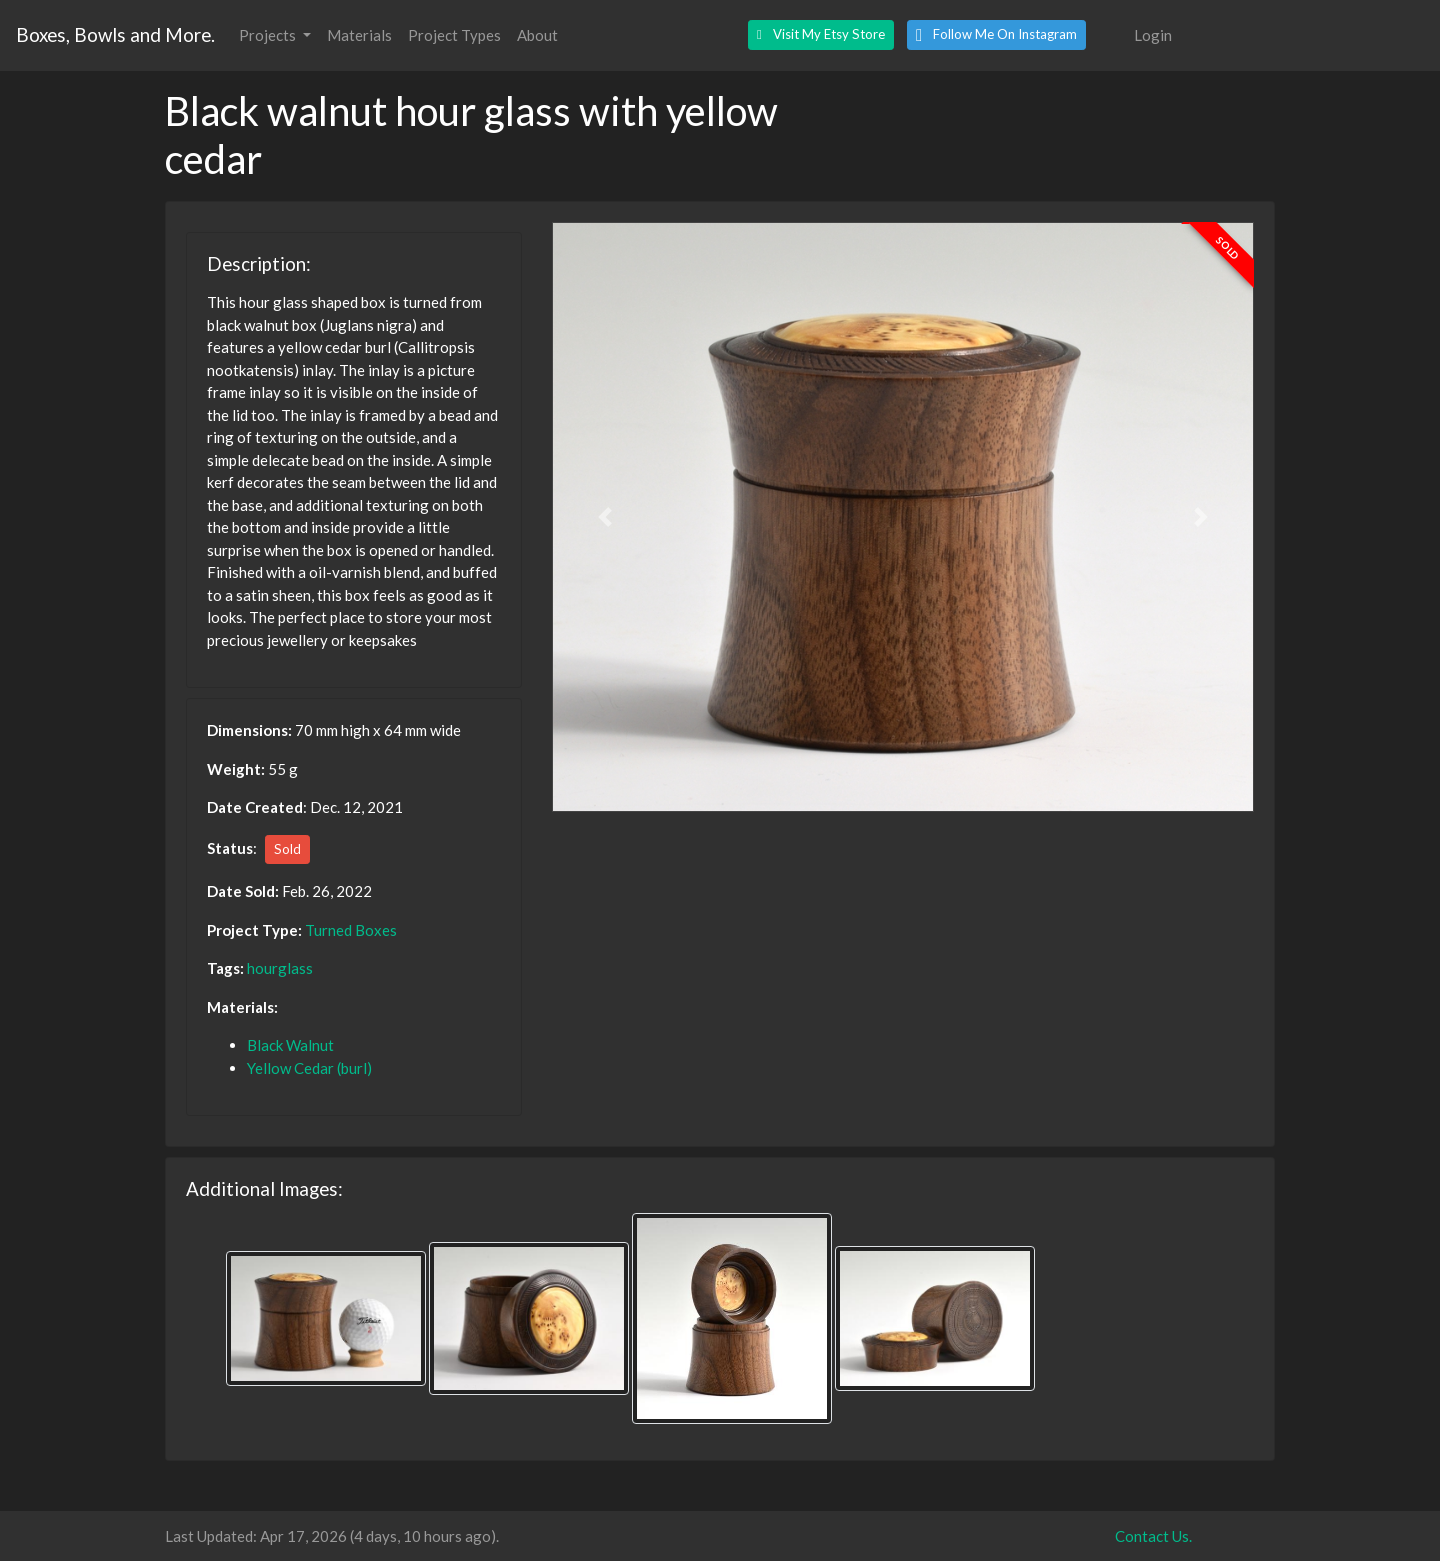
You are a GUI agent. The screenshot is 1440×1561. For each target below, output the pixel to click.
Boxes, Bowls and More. (115, 34)
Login (1153, 35)
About (537, 35)
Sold (287, 849)
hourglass (280, 968)
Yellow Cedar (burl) (309, 1068)
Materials (359, 35)
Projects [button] (269, 35)
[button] (821, 35)
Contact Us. (1153, 1536)
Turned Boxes (351, 930)
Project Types (454, 35)
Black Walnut (290, 1045)
